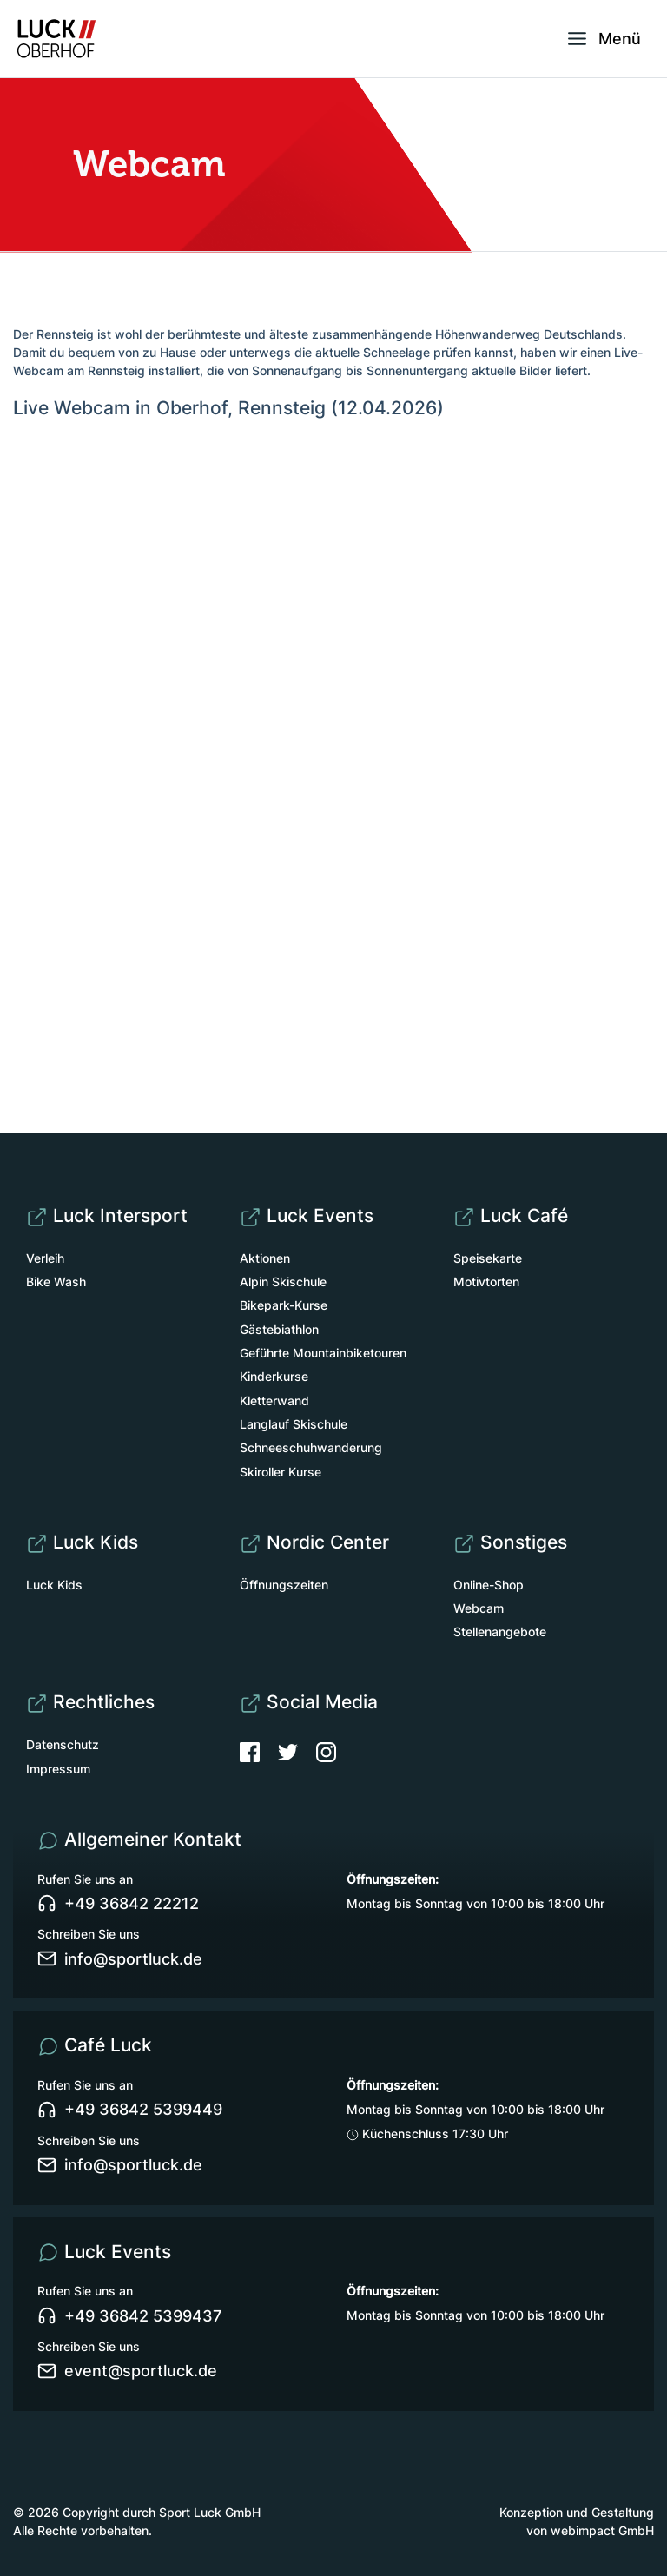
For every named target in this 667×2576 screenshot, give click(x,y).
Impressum (58, 1768)
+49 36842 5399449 (129, 2109)
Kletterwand (274, 1400)
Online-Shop (488, 1584)
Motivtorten (486, 1281)
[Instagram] (326, 1750)
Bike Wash (56, 1281)
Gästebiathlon (279, 1329)
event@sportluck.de (127, 2371)
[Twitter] (297, 1750)
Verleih (45, 1258)
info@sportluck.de (119, 1958)
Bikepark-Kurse (283, 1305)
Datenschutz (62, 1744)
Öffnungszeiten (284, 1584)
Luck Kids (54, 1584)
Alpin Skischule (283, 1281)
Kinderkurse (274, 1376)
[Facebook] (259, 1750)
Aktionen (265, 1258)
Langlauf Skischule (293, 1424)
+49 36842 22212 (118, 1903)
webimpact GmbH (602, 2530)
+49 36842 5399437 (129, 2315)
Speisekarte (487, 1258)
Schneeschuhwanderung (311, 1447)
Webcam (478, 1608)
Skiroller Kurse (280, 1471)
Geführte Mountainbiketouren (323, 1352)
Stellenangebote (499, 1631)
